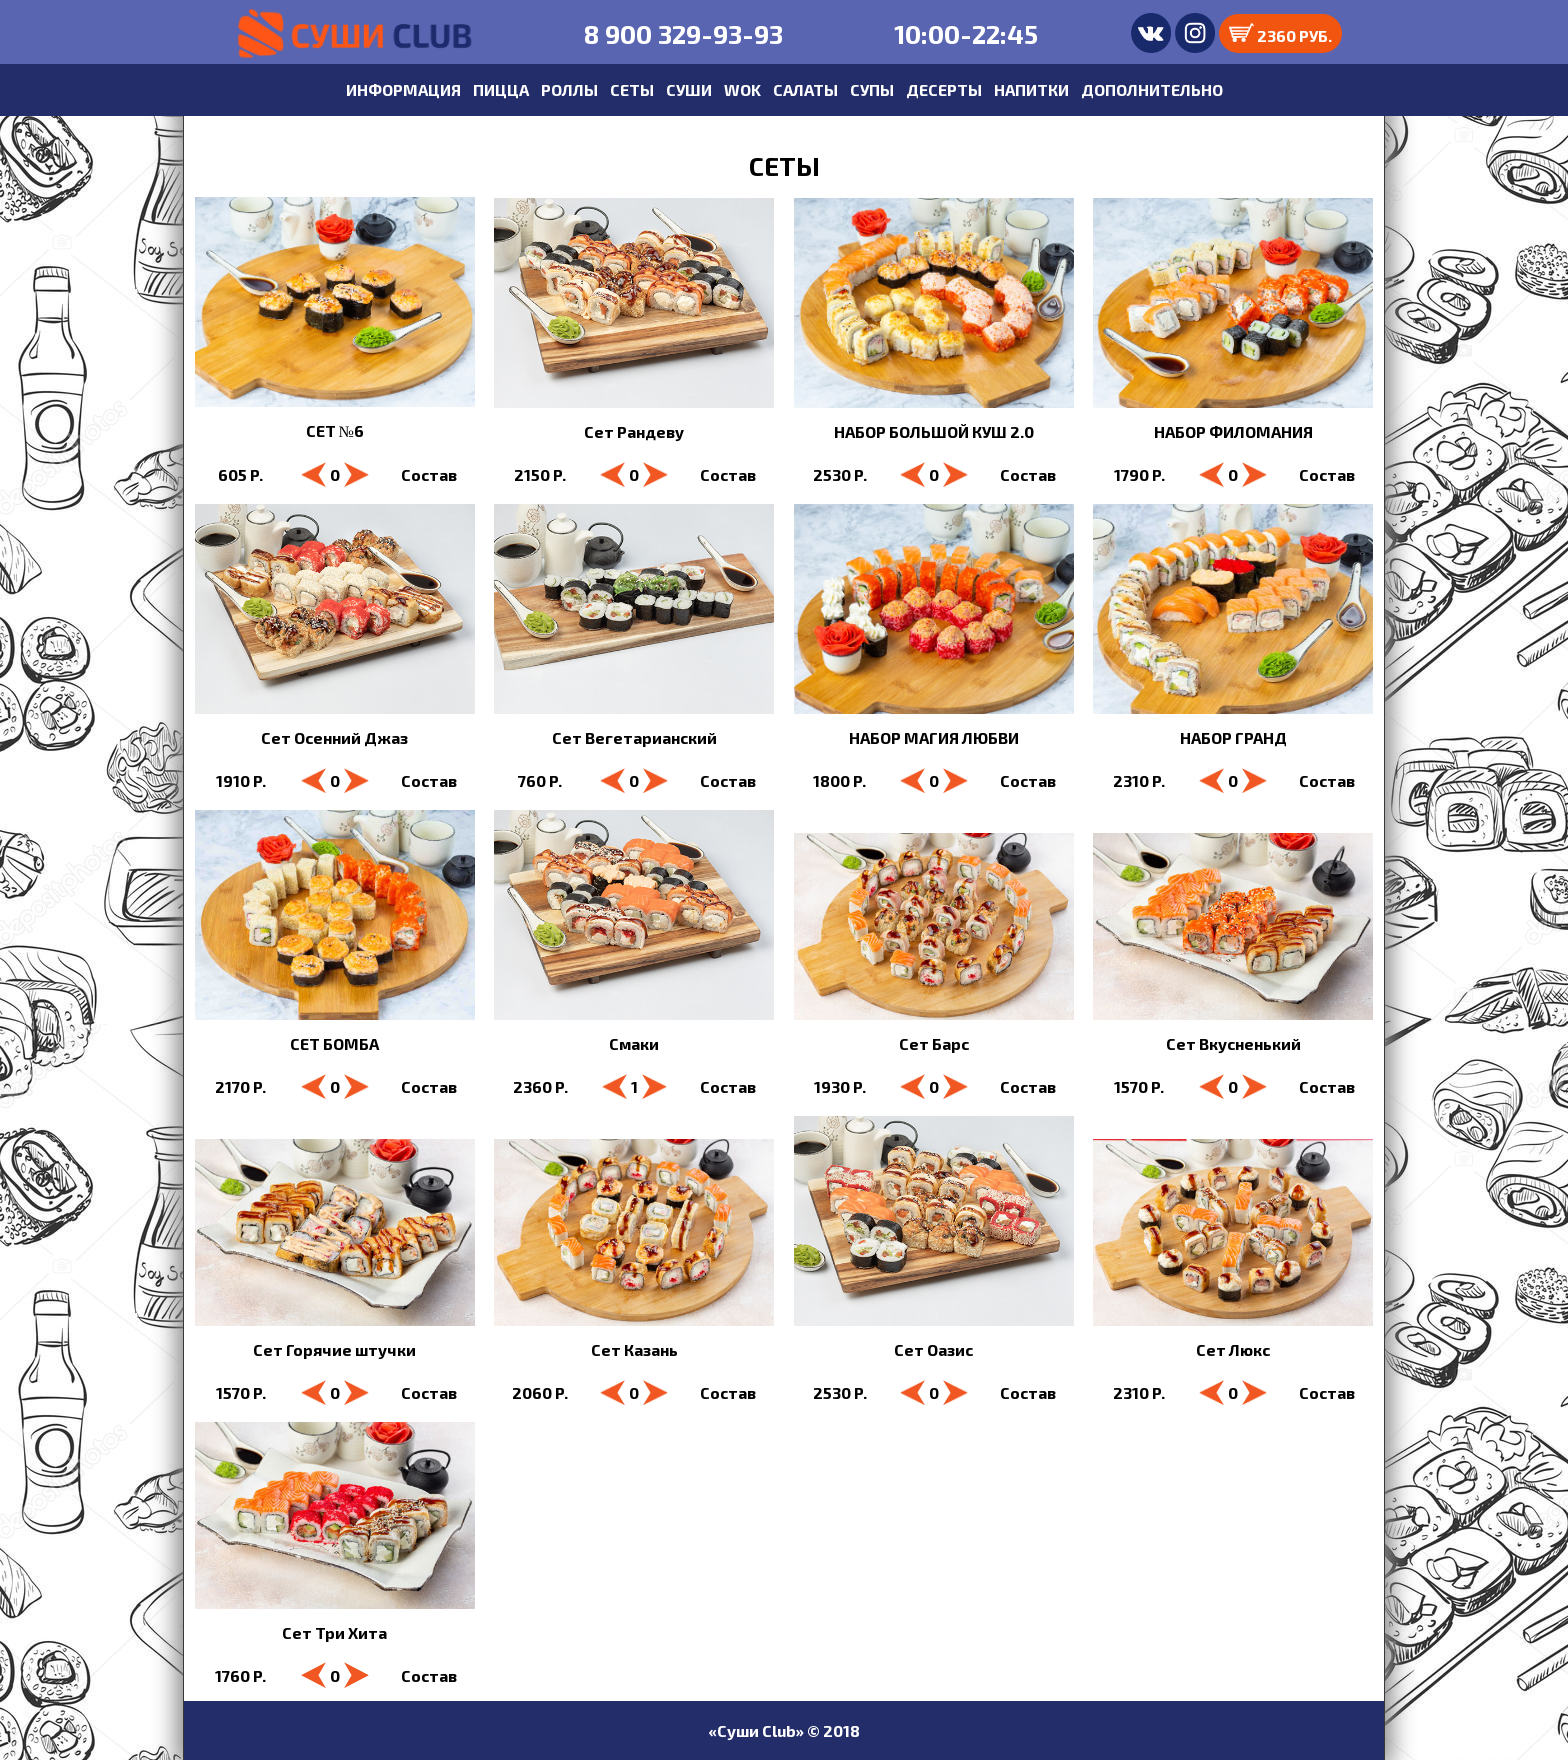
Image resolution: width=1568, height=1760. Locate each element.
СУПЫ (872, 89)
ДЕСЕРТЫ (944, 89)
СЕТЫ (632, 89)
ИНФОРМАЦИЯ (403, 89)
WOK (742, 89)
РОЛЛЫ (569, 89)
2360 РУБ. (1280, 34)
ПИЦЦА (501, 89)
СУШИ (689, 89)
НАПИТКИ (1031, 89)
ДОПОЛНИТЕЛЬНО (1152, 89)
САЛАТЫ (805, 89)
